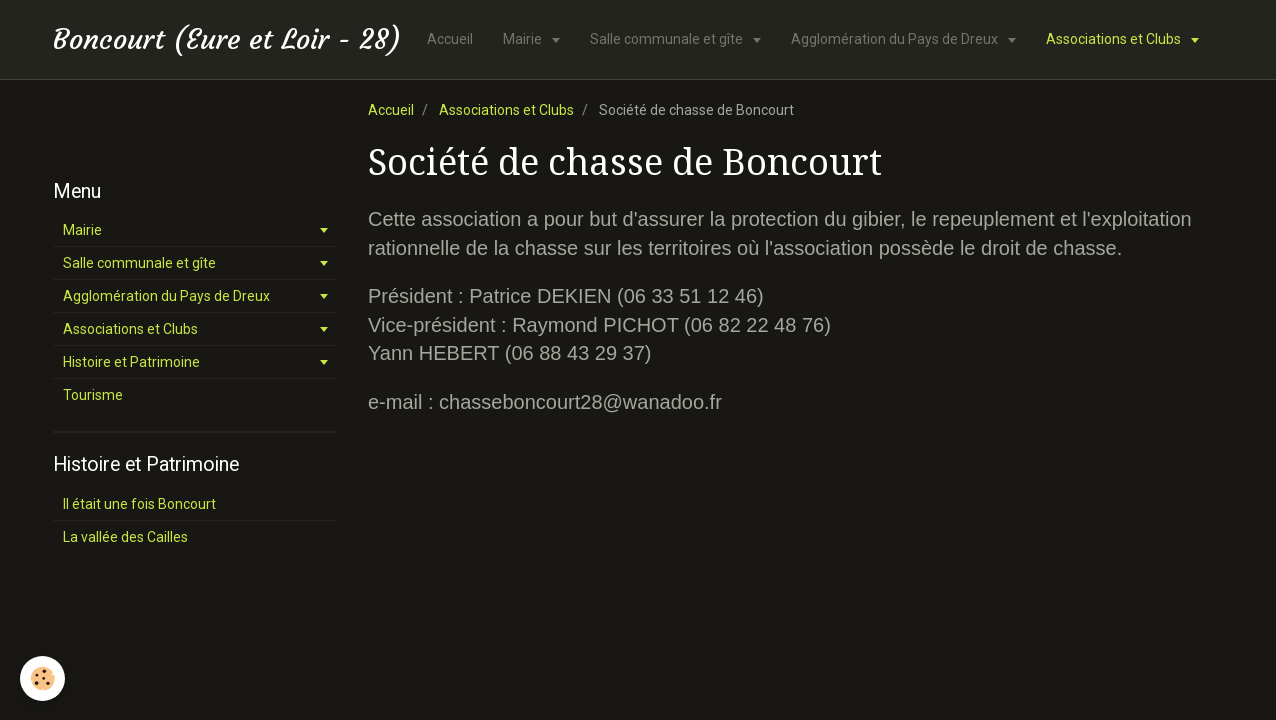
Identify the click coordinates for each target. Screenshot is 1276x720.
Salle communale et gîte (668, 39)
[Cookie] (42, 678)
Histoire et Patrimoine (131, 362)
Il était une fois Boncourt (139, 504)
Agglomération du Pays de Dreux (896, 39)
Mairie (524, 39)
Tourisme (93, 395)
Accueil (450, 39)
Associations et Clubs (1115, 39)
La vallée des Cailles (125, 537)
